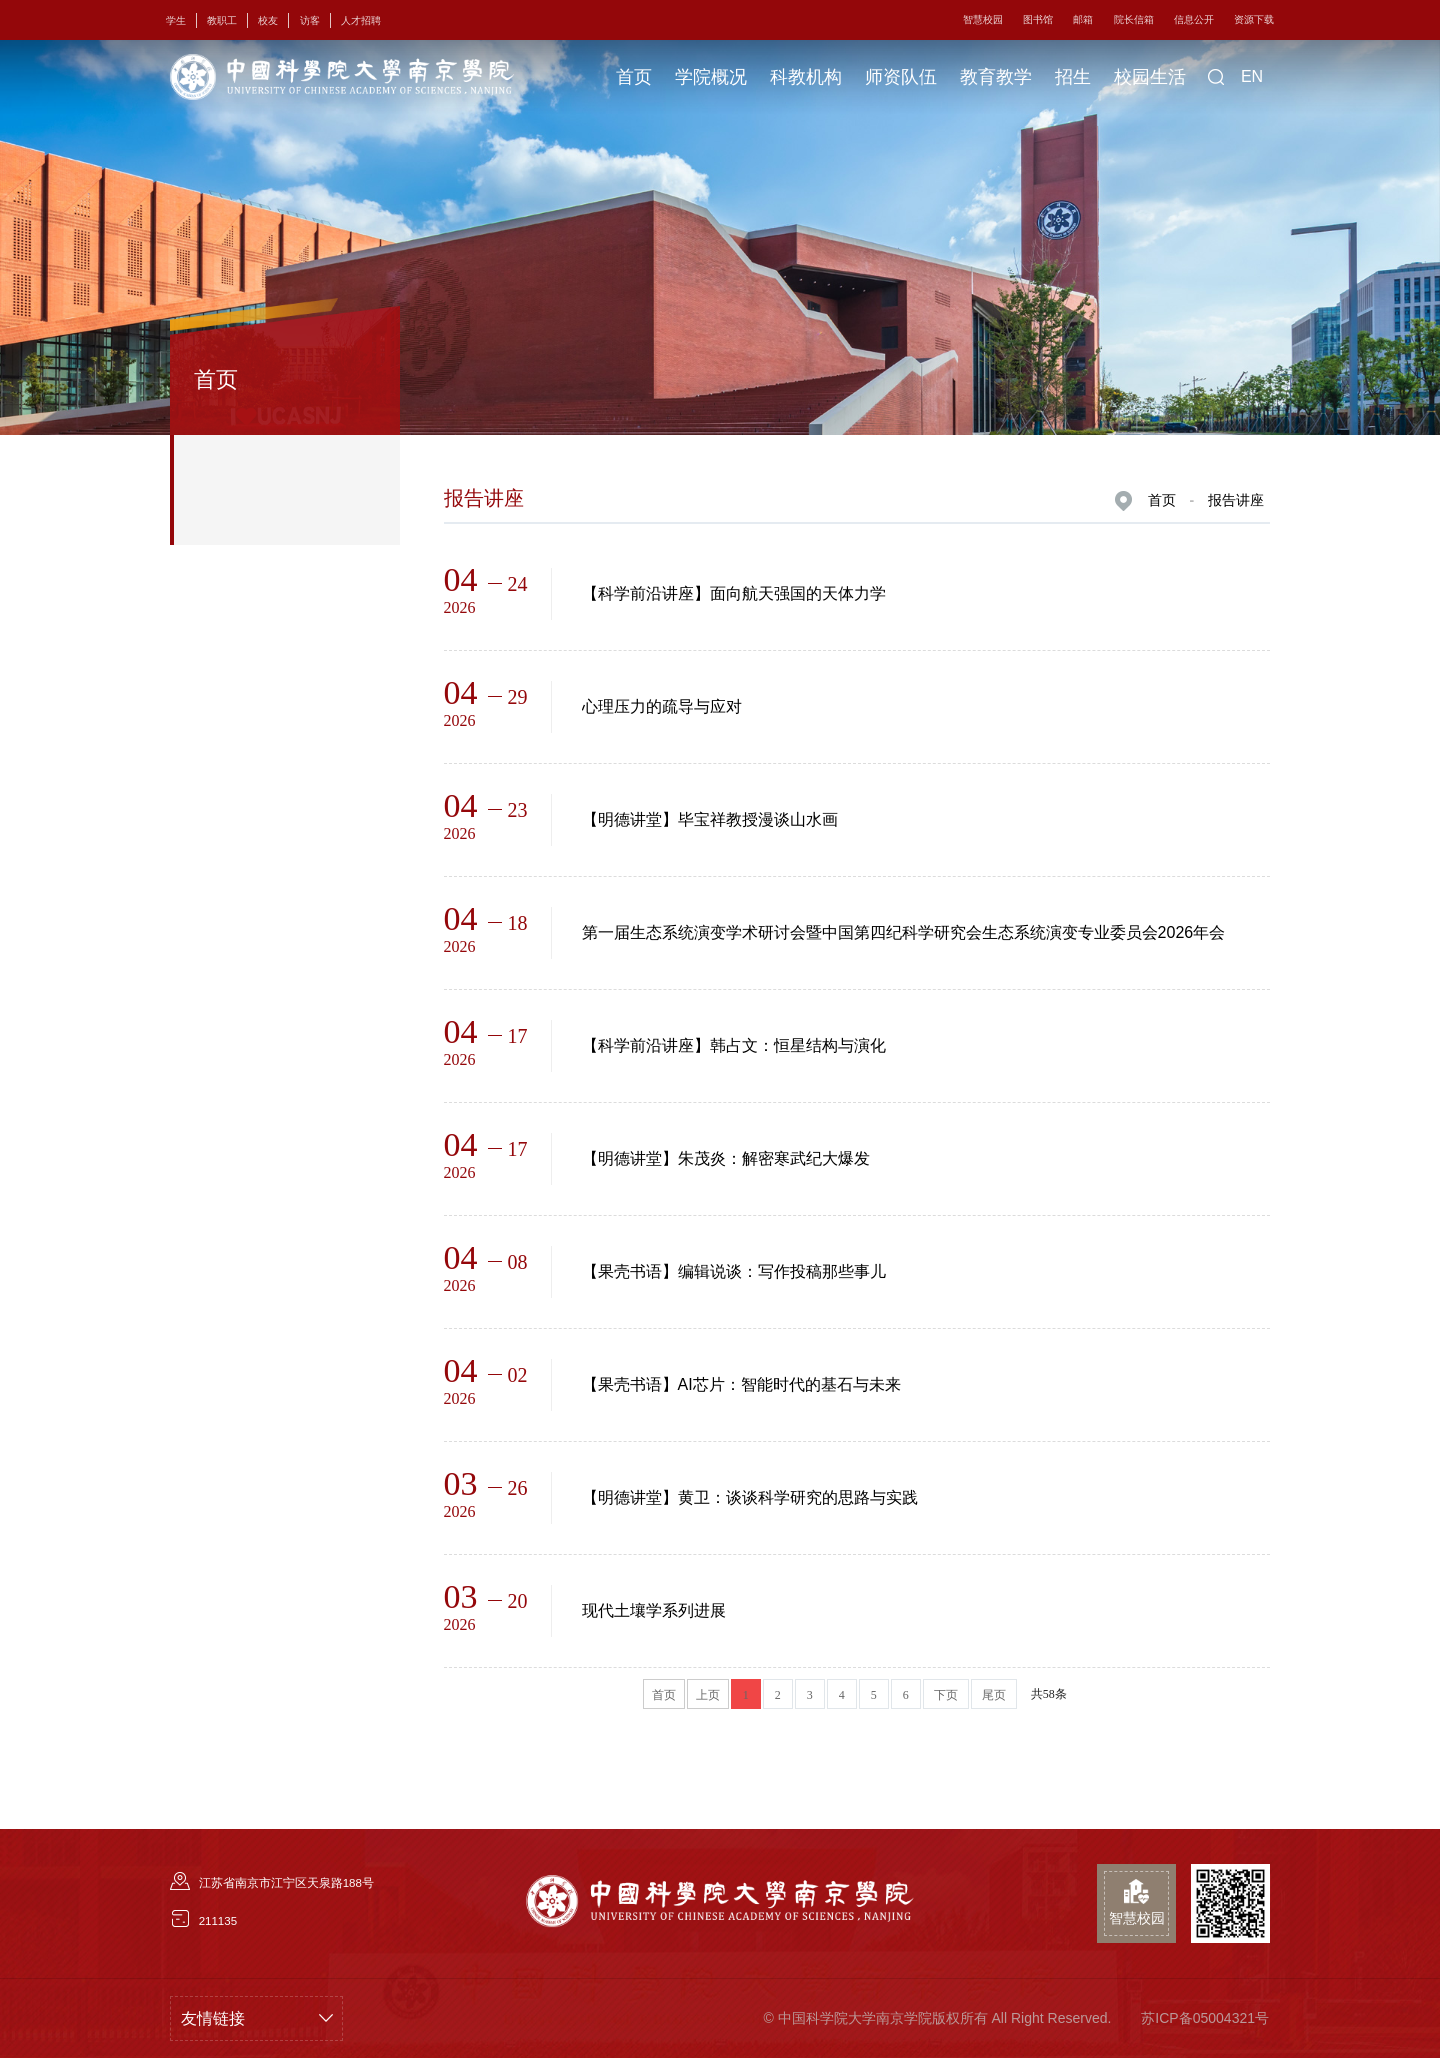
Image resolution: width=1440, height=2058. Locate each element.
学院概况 (711, 77)
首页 (634, 77)
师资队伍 (901, 77)
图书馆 (1038, 19)
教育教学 (996, 77)
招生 (1073, 77)
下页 (946, 1695)
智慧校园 (983, 19)
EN (1252, 76)
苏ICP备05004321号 (1205, 2018)
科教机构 (806, 77)
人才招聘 (361, 20)
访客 (310, 20)
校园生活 (1150, 77)
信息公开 (1194, 19)
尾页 (994, 1695)
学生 (176, 20)
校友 (268, 20)
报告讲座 (1236, 500)
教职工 (222, 20)
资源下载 (1254, 19)
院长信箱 (1134, 19)
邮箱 (1083, 19)
